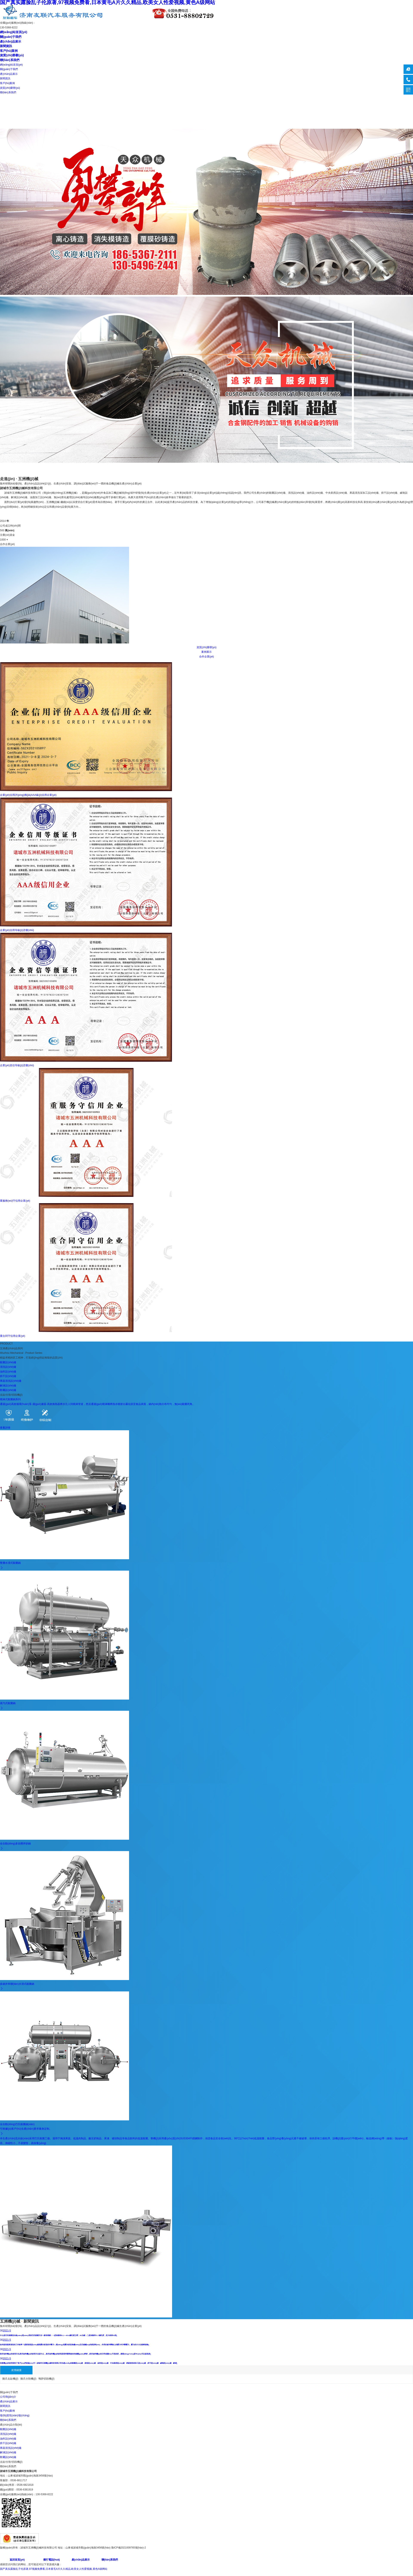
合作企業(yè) (206, 656)
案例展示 (206, 651)
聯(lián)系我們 (9, 60)
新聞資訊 (6, 46)
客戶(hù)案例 (9, 50)
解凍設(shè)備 (8, 1385)
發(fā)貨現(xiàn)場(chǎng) (14, 2415)
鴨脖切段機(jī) (46, 2378)
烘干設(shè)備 (8, 1376)
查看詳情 (206, 514)
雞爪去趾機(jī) (10, 2378)
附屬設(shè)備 (8, 1390)
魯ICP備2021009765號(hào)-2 (128, 2547)
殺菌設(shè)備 (8, 1362)
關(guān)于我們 (10, 36)
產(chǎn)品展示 (10, 41)
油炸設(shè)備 (8, 1371)
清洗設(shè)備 (8, 1366)
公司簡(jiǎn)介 (8, 2396)
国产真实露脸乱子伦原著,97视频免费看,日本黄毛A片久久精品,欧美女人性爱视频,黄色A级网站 (53, 2568)
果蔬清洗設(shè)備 (10, 1380)
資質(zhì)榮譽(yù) (12, 55)
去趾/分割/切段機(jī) (11, 1394)
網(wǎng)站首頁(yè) (13, 32)
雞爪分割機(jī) (28, 2378)
